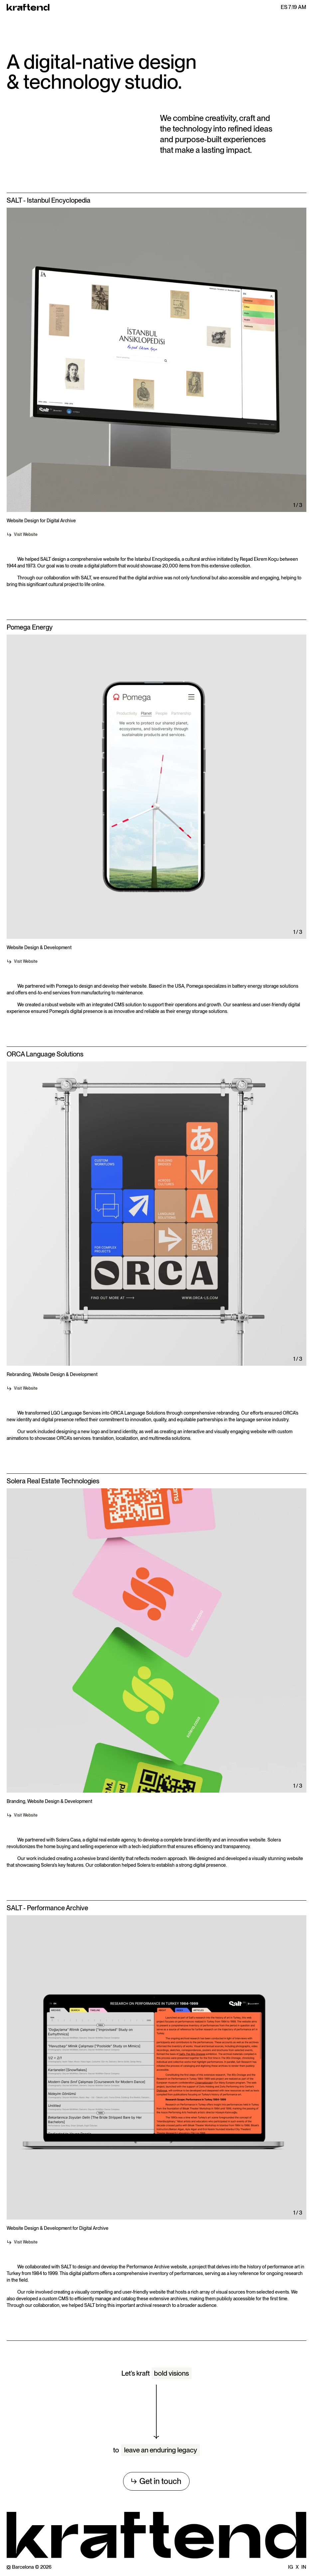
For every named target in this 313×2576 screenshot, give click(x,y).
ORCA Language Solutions (45, 1054)
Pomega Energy (30, 627)
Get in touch (156, 2481)
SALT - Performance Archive (47, 1908)
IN (303, 2567)
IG (290, 2567)
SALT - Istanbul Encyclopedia (48, 200)
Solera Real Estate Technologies (53, 1481)
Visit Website (22, 534)
